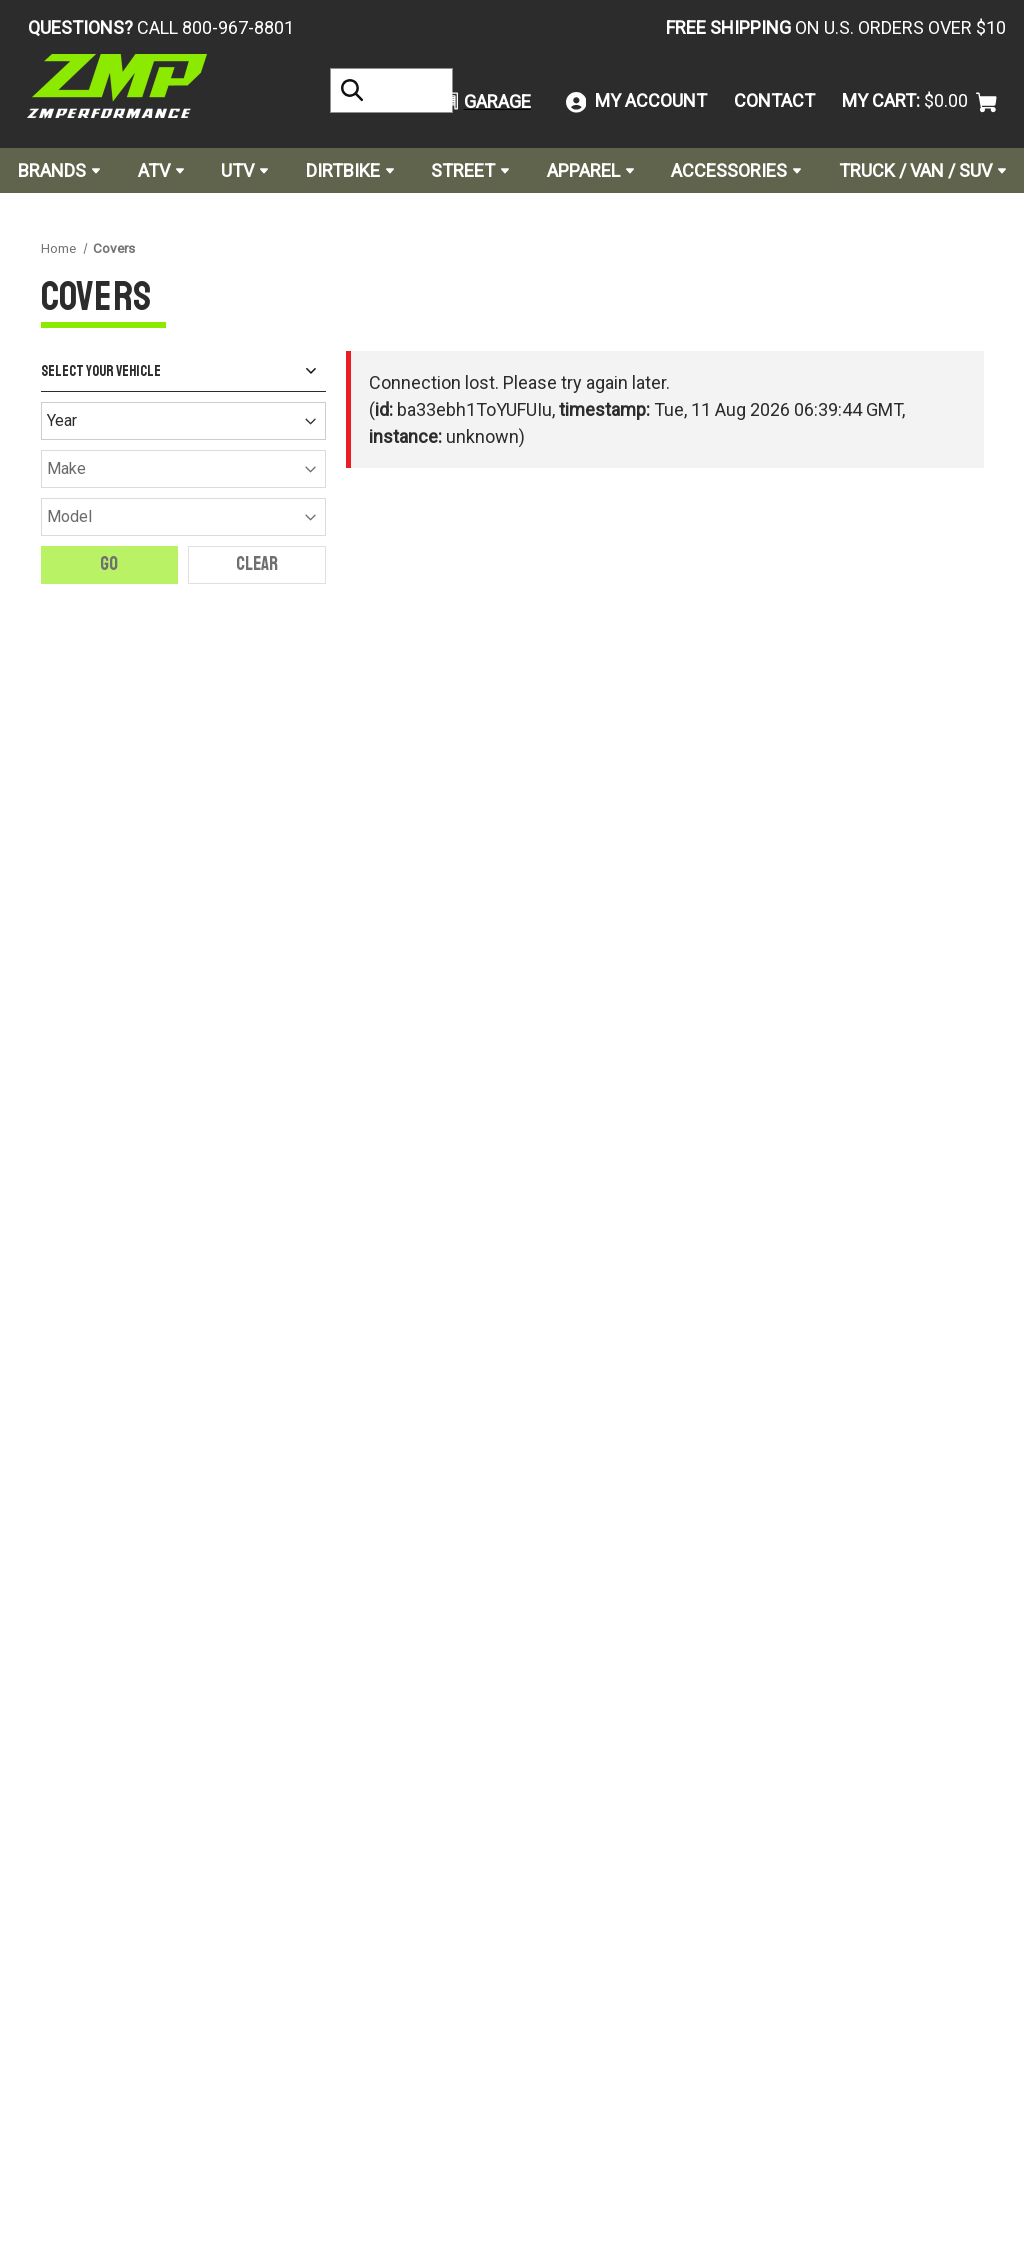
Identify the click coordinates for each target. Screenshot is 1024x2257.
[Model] (183, 517)
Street (470, 170)
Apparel (590, 170)
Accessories (736, 170)
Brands (59, 170)
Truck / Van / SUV (922, 170)
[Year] (183, 421)
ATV (161, 170)
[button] (477, 101)
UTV (244, 170)
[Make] (183, 469)
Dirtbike (350, 170)
